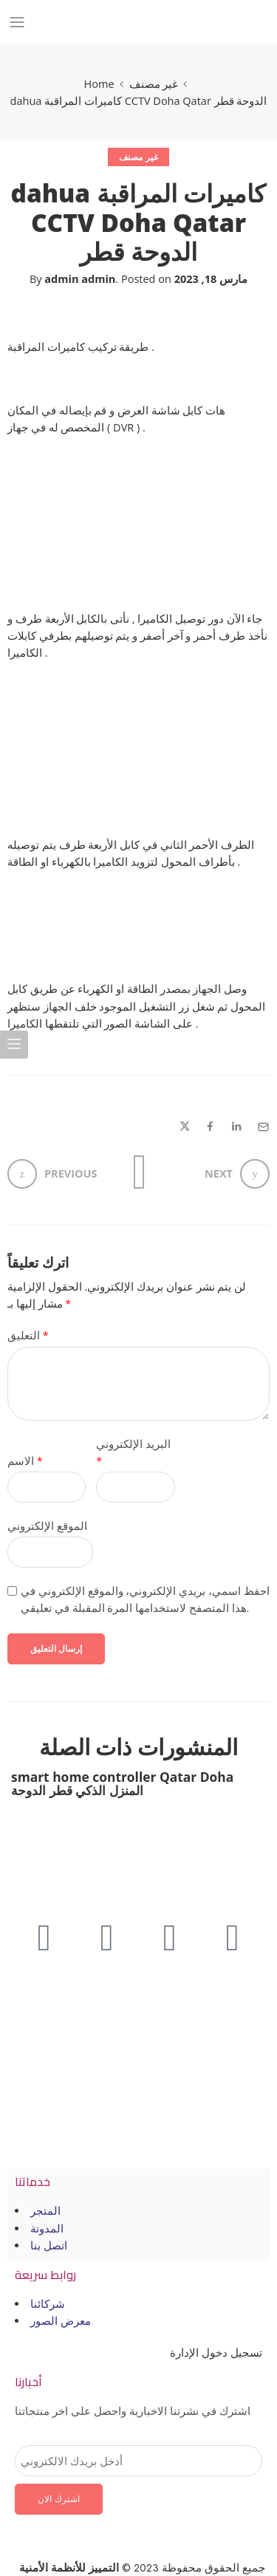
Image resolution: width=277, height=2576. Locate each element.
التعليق (28, 1335)
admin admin (79, 279)
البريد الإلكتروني (133, 1452)
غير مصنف (154, 84)
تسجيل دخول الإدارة (216, 2352)
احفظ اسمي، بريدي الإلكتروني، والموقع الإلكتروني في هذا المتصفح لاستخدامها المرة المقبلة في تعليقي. (145, 1599)
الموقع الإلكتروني (47, 1526)
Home (99, 84)
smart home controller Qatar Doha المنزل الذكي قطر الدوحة (122, 1783)
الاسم (25, 1461)
